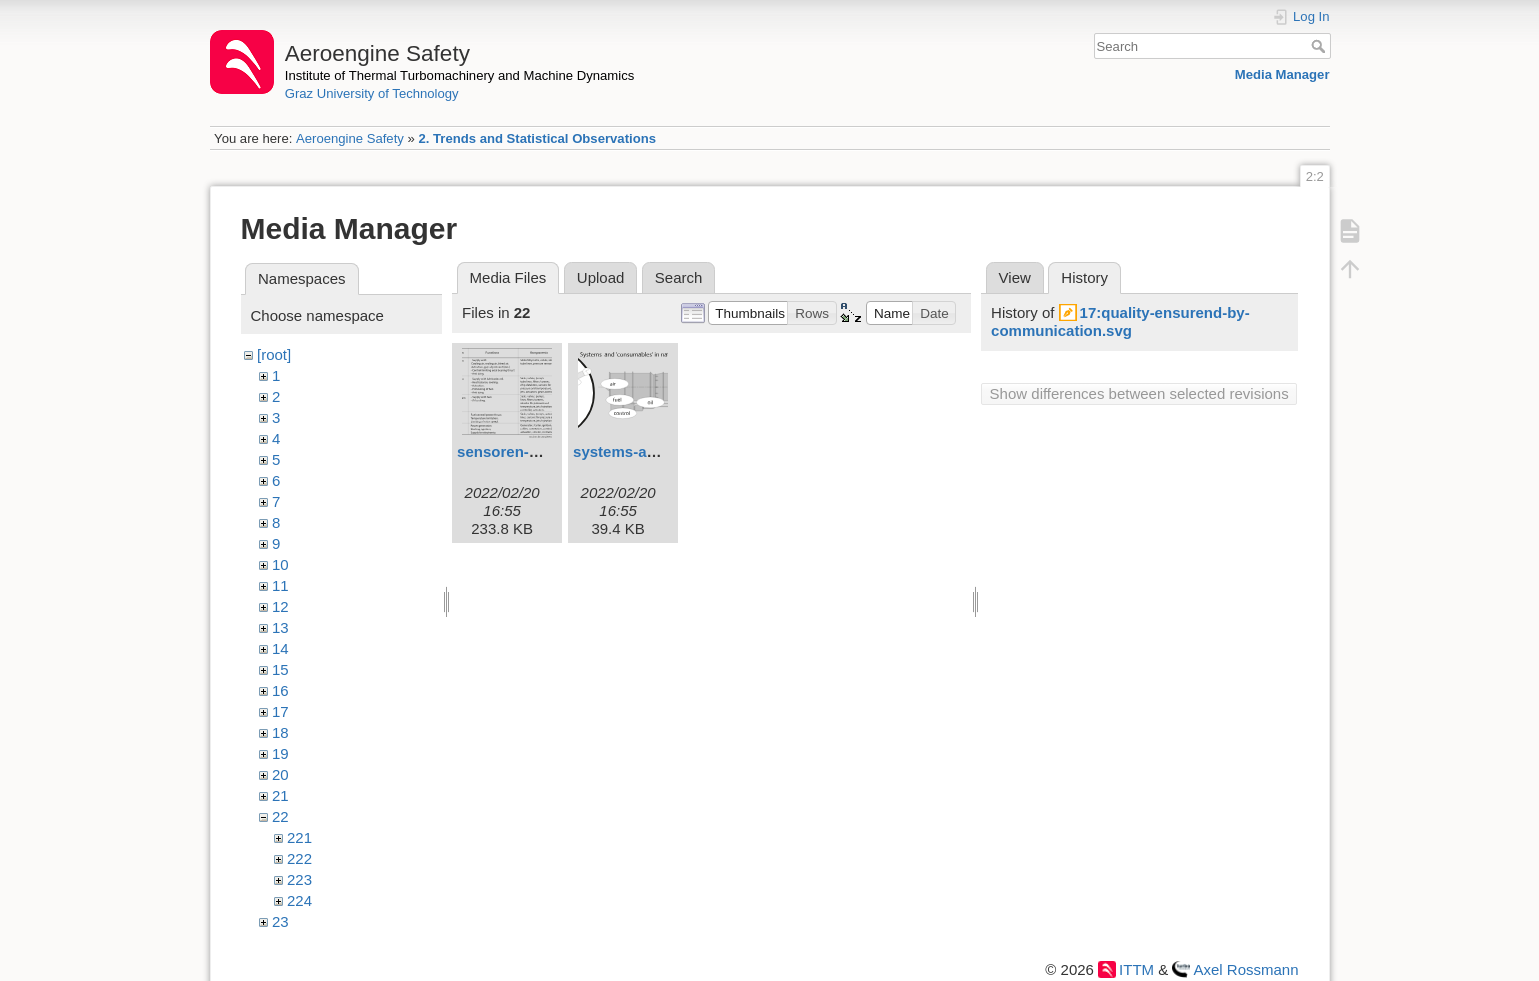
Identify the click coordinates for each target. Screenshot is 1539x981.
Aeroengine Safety (350, 138)
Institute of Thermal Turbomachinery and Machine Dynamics (460, 75)
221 (299, 837)
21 (280, 795)
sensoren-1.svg (512, 451)
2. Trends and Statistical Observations (537, 138)
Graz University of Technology (372, 93)
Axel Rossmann (1245, 969)
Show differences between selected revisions (1139, 393)
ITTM (1136, 969)
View (1015, 277)
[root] (274, 354)
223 (299, 879)
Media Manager (1282, 74)
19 (280, 753)
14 (280, 648)
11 (280, 585)
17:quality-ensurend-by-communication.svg (1120, 321)
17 (280, 711)
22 (280, 816)
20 (280, 774)
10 (280, 564)
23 (280, 921)
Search (1320, 46)
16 (280, 690)
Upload (601, 277)
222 (299, 858)
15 (280, 669)
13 (280, 627)
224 (299, 900)
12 (280, 606)
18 (280, 732)
